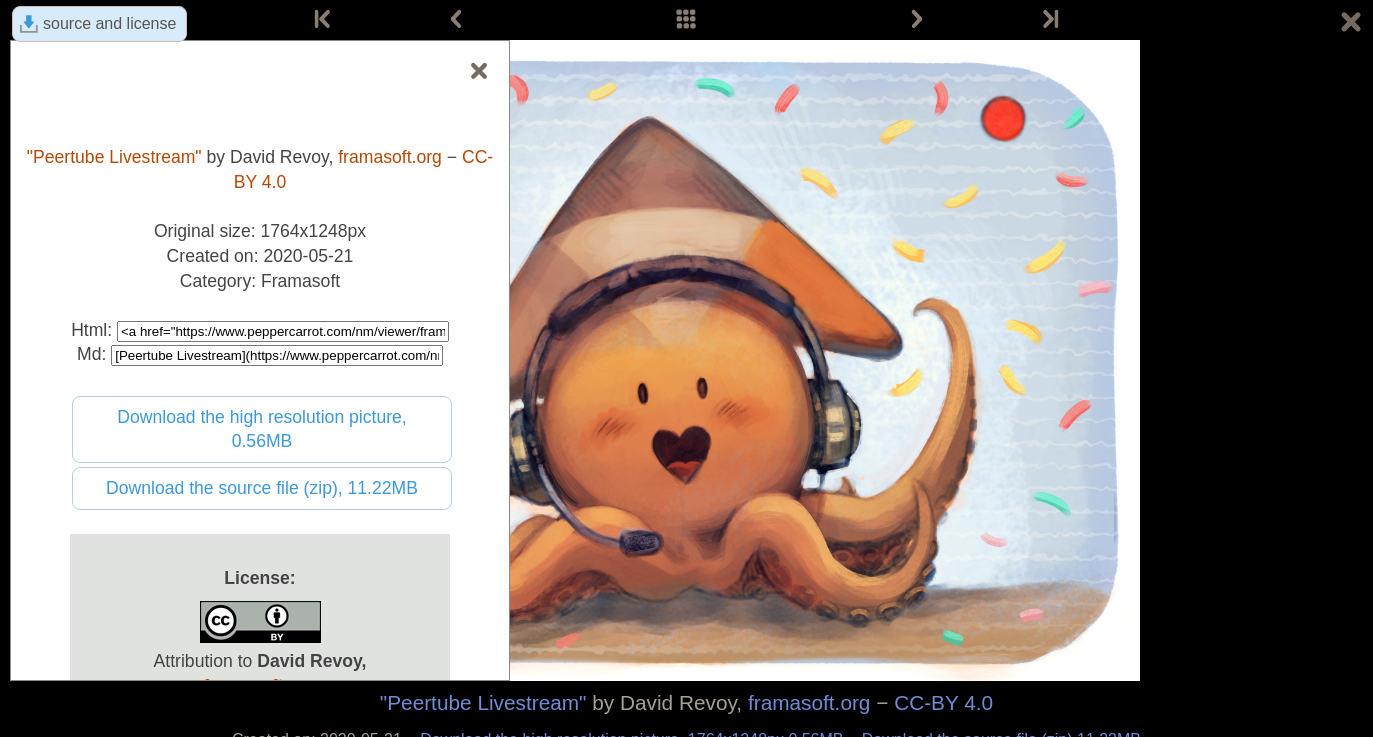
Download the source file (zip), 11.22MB (262, 488)
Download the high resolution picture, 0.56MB (262, 429)
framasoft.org (809, 702)
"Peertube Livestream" (483, 702)
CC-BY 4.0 (943, 702)
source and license (109, 23)
